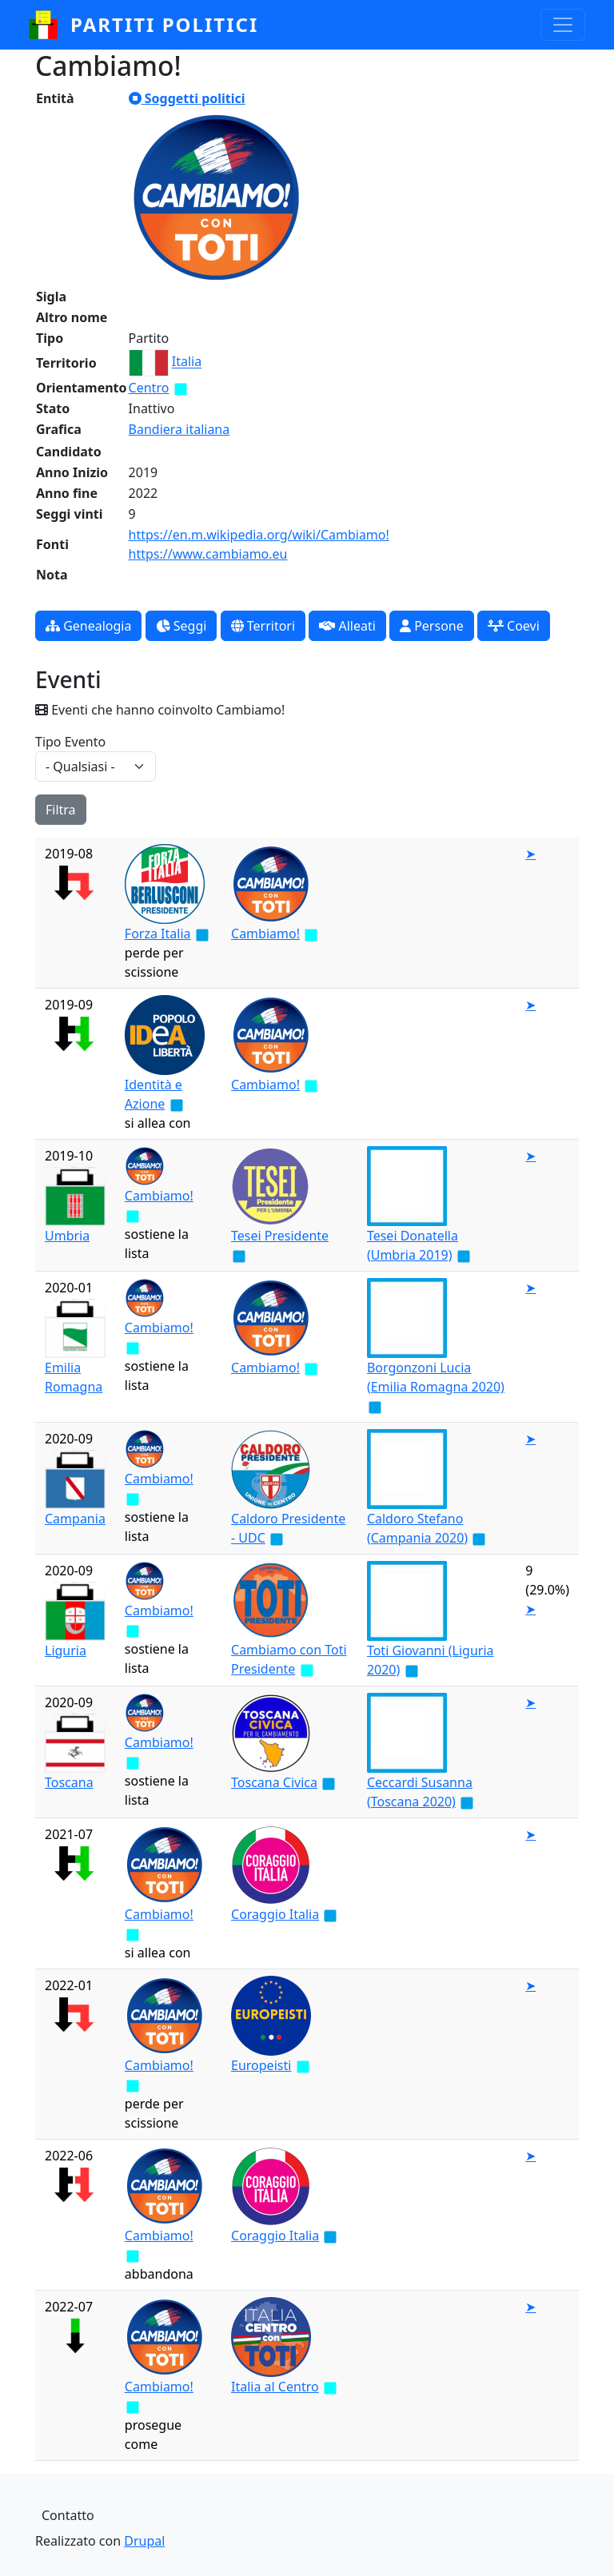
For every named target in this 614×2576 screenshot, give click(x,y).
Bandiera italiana (179, 429)
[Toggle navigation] (562, 25)
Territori (263, 626)
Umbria (67, 1235)
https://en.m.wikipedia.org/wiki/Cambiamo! (259, 534)
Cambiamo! (265, 933)
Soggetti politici (187, 98)
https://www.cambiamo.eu (208, 554)
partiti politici (164, 24)
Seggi (181, 626)
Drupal (144, 2541)
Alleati (347, 626)
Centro (149, 387)
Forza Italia (158, 933)
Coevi (514, 626)
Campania (75, 1518)
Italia (186, 362)
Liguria (65, 1650)
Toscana (69, 1782)
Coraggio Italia (275, 1914)
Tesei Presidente (280, 1235)
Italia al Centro (275, 2386)
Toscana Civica (274, 1782)
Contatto (68, 2515)
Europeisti (261, 2065)
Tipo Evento (70, 742)
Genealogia (88, 626)
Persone (432, 626)
